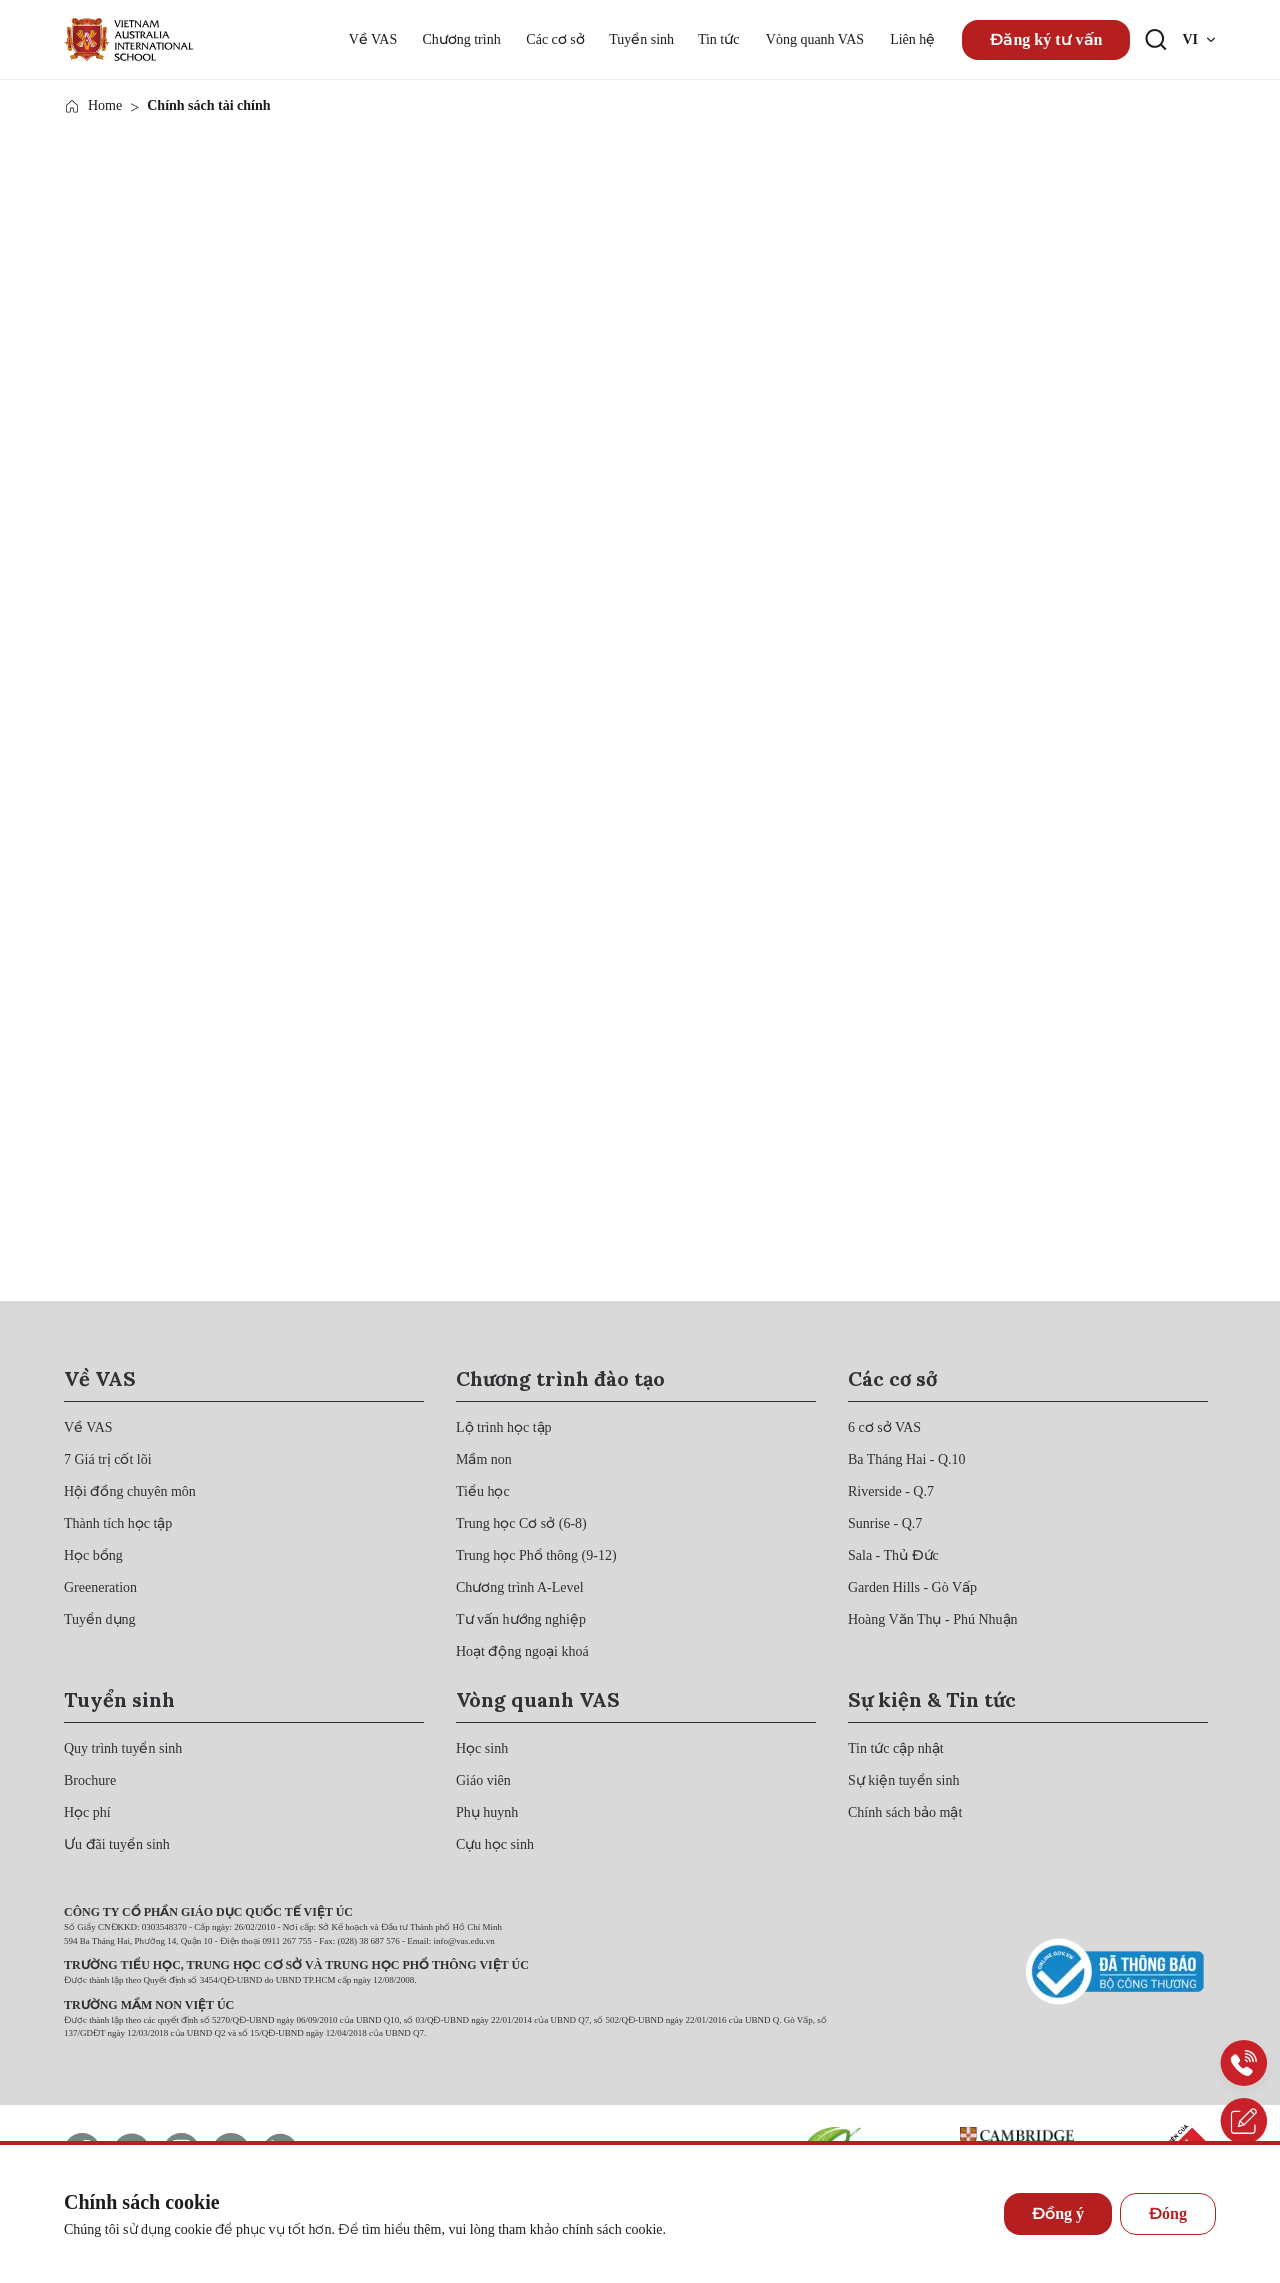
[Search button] (1156, 40)
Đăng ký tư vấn (1046, 39)
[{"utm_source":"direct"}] (129, 39)
